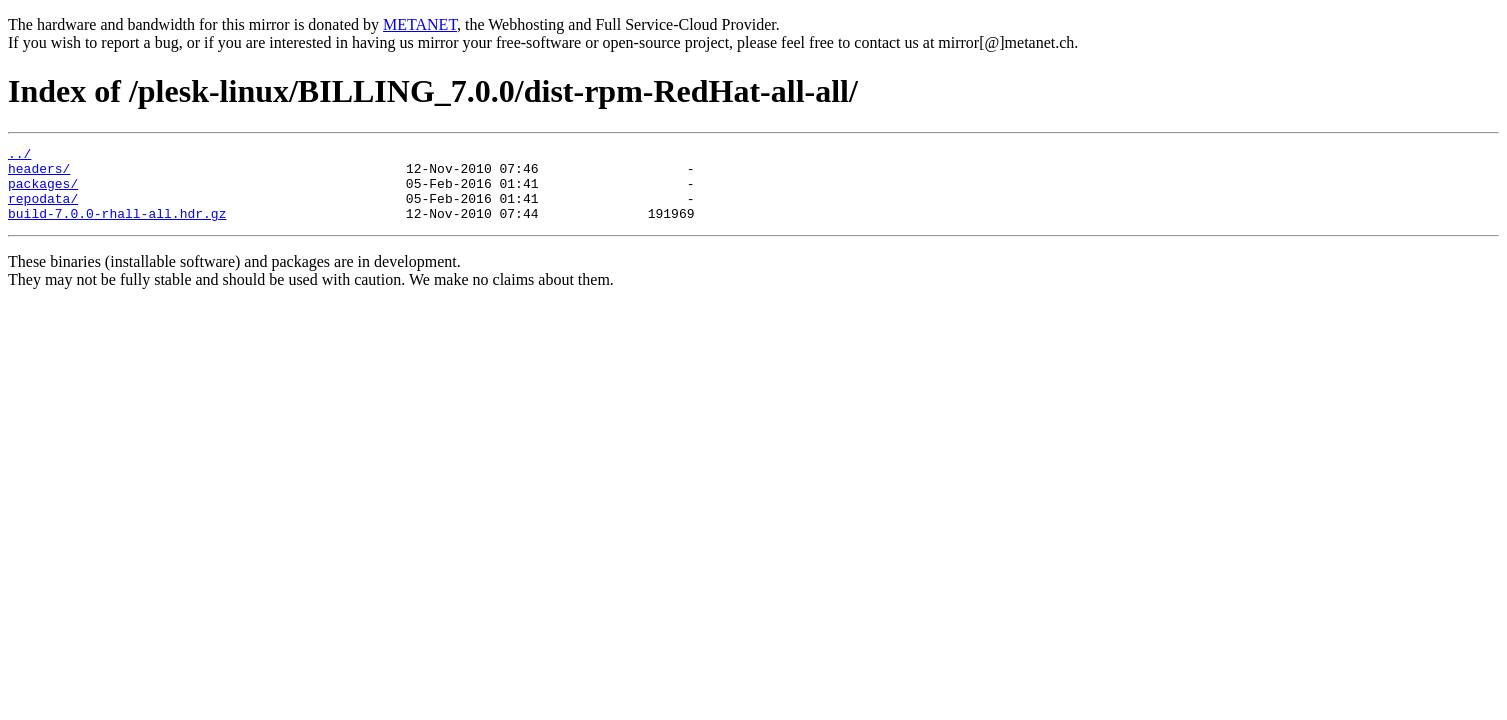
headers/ (39, 174)
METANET (420, 24)
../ (19, 156)
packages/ (43, 192)
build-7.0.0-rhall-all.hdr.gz (117, 228)
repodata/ (43, 210)
